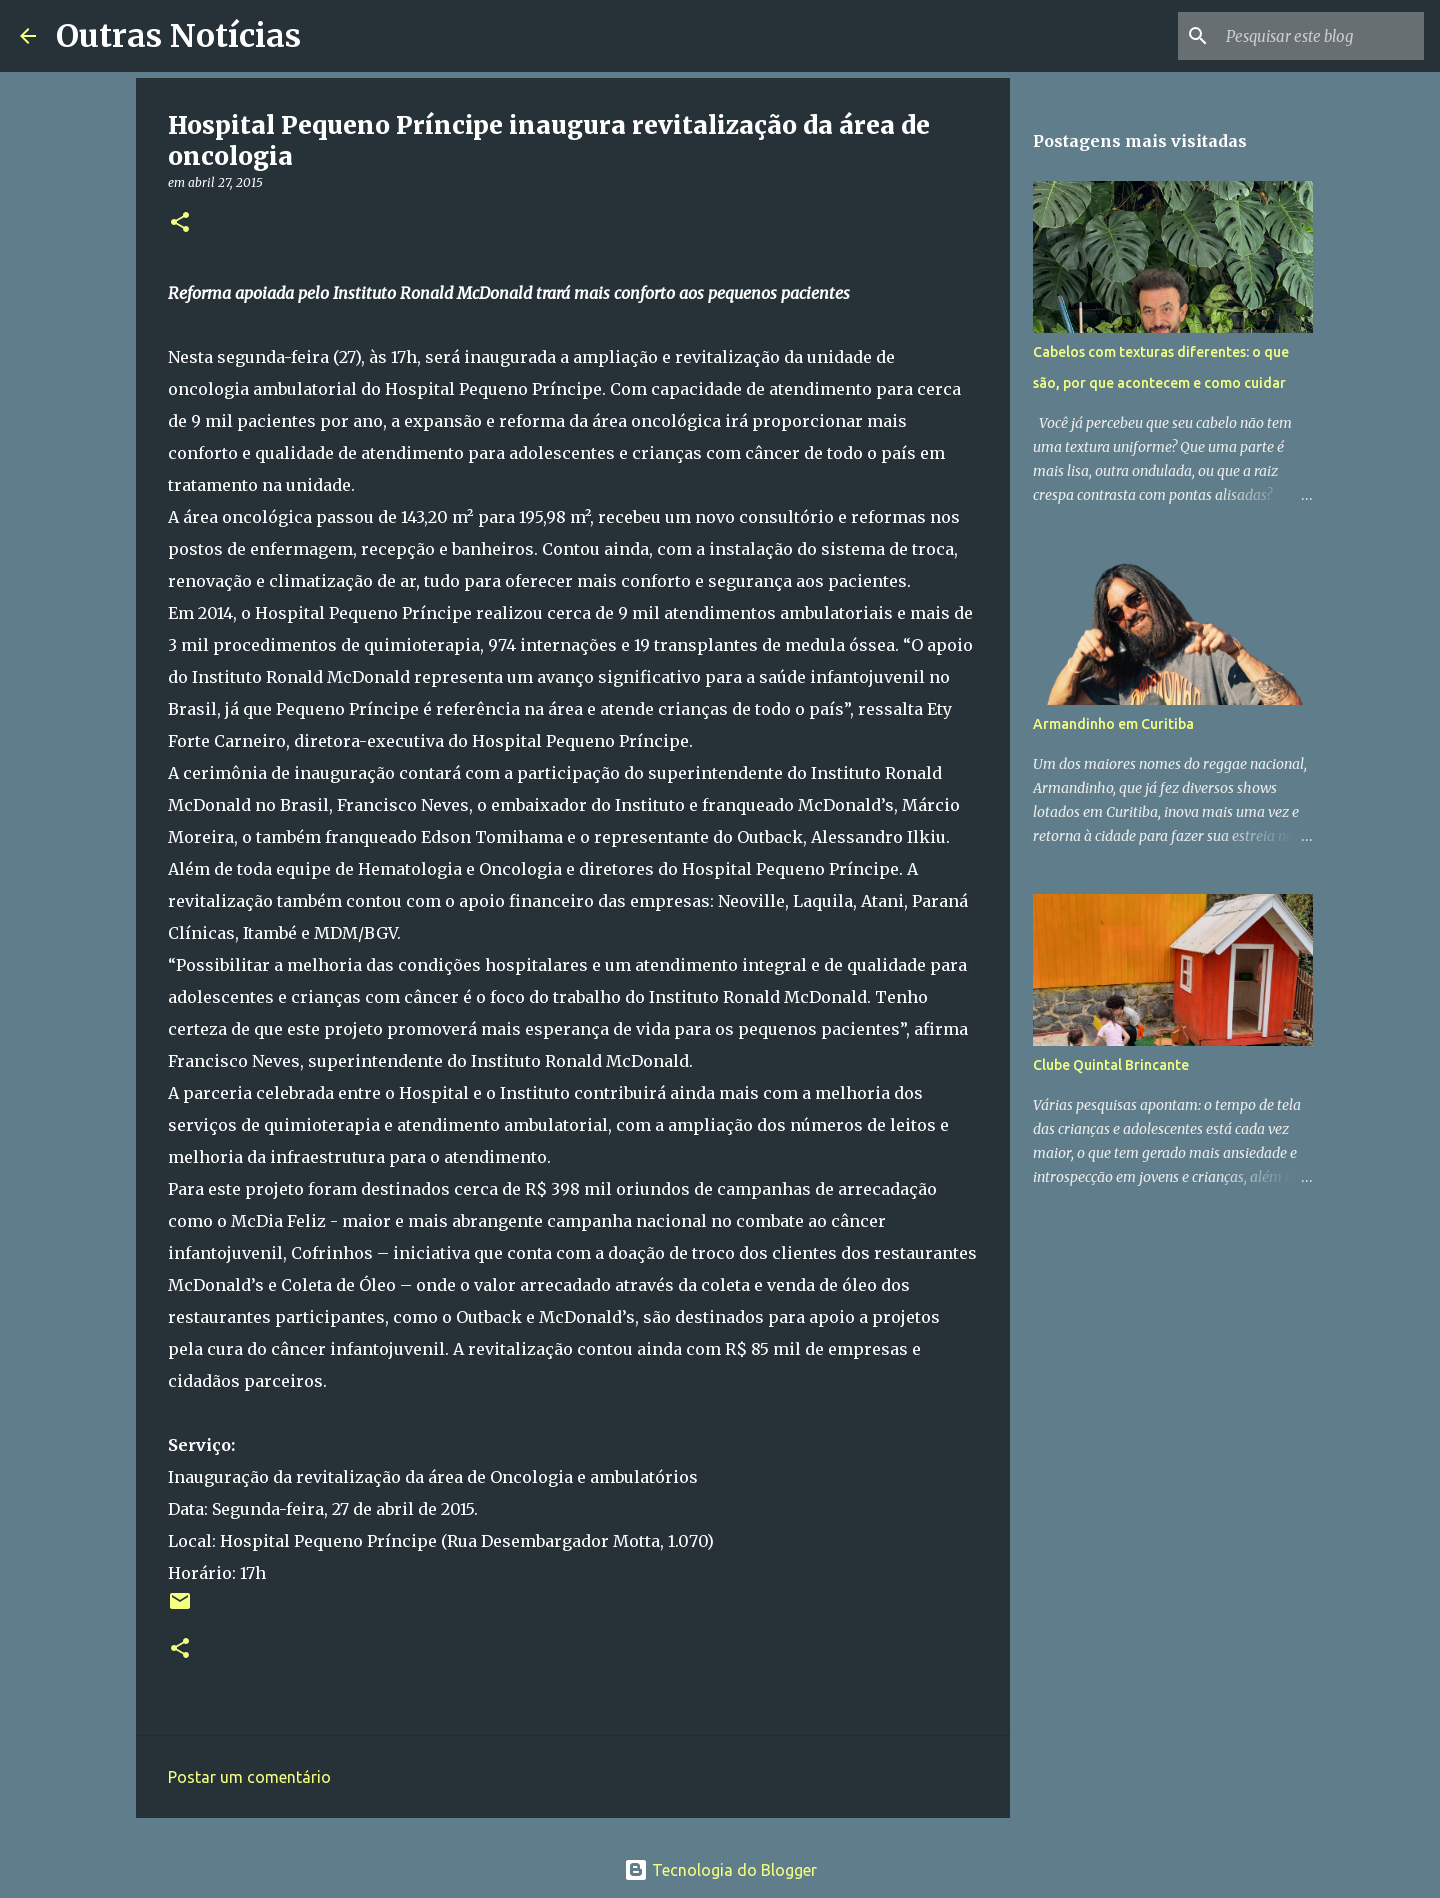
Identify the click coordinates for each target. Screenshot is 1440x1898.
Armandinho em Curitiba (1113, 724)
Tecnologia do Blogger (720, 1870)
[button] (180, 223)
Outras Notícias (178, 36)
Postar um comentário (249, 1777)
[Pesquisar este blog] (1319, 36)
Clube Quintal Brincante (1111, 1065)
